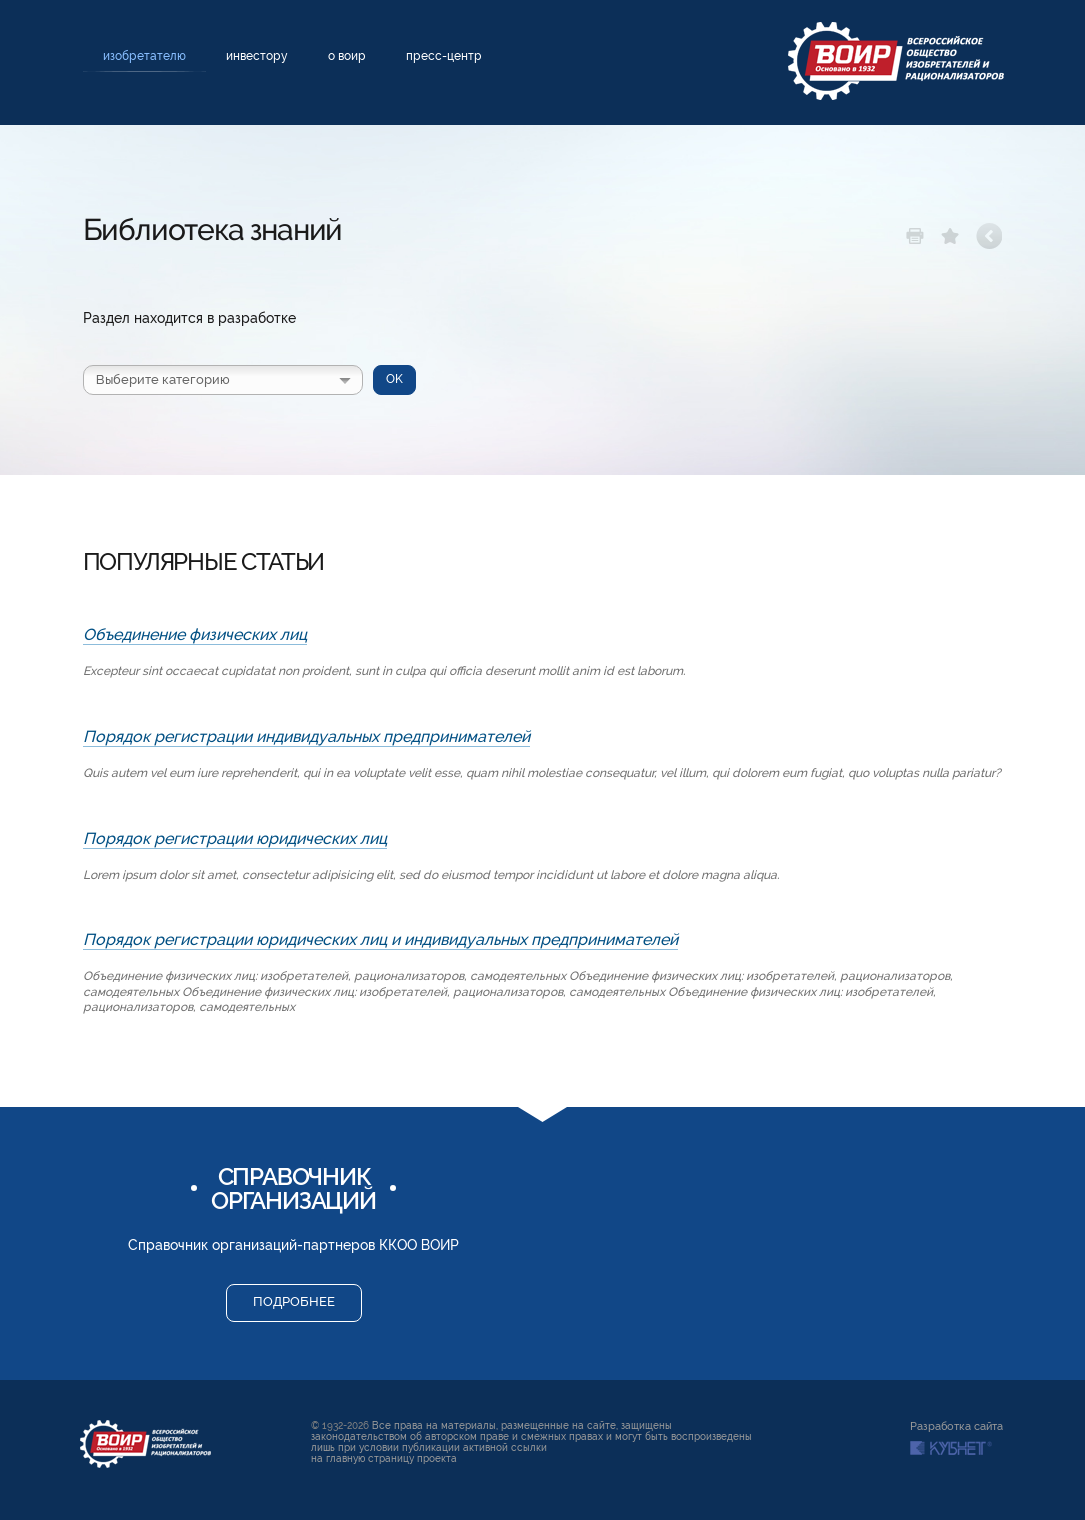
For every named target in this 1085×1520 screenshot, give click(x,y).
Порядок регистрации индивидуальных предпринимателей (306, 736)
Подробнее (294, 1301)
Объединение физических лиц (195, 634)
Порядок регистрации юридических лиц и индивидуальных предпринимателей (380, 939)
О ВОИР (347, 56)
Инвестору (257, 56)
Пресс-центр (444, 56)
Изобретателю (144, 56)
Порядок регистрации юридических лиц (235, 838)
